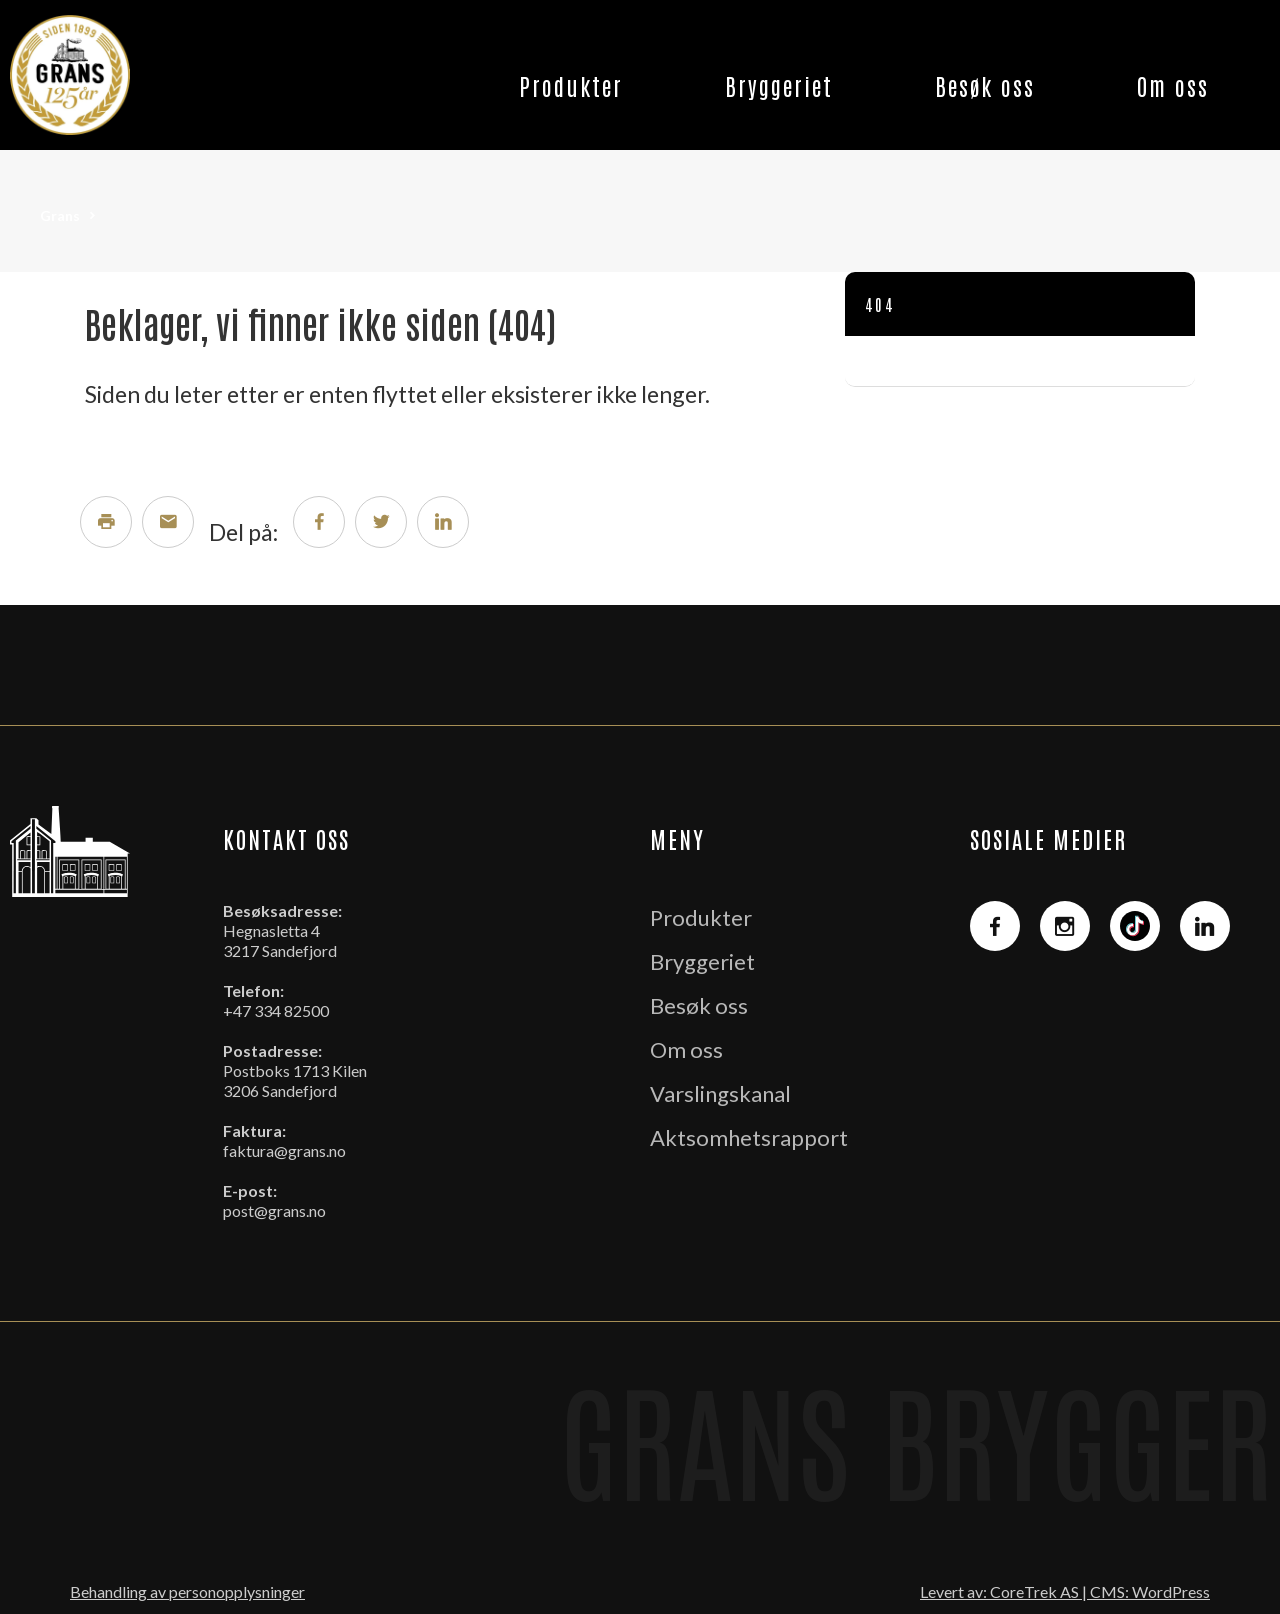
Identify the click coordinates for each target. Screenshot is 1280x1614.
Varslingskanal (720, 1093)
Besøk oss (985, 85)
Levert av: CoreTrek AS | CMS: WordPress (1065, 1591)
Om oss (1173, 85)
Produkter (571, 85)
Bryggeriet (779, 85)
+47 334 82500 (276, 1010)
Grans (60, 215)
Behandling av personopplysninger (187, 1591)
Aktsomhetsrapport (749, 1137)
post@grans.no (274, 1210)
